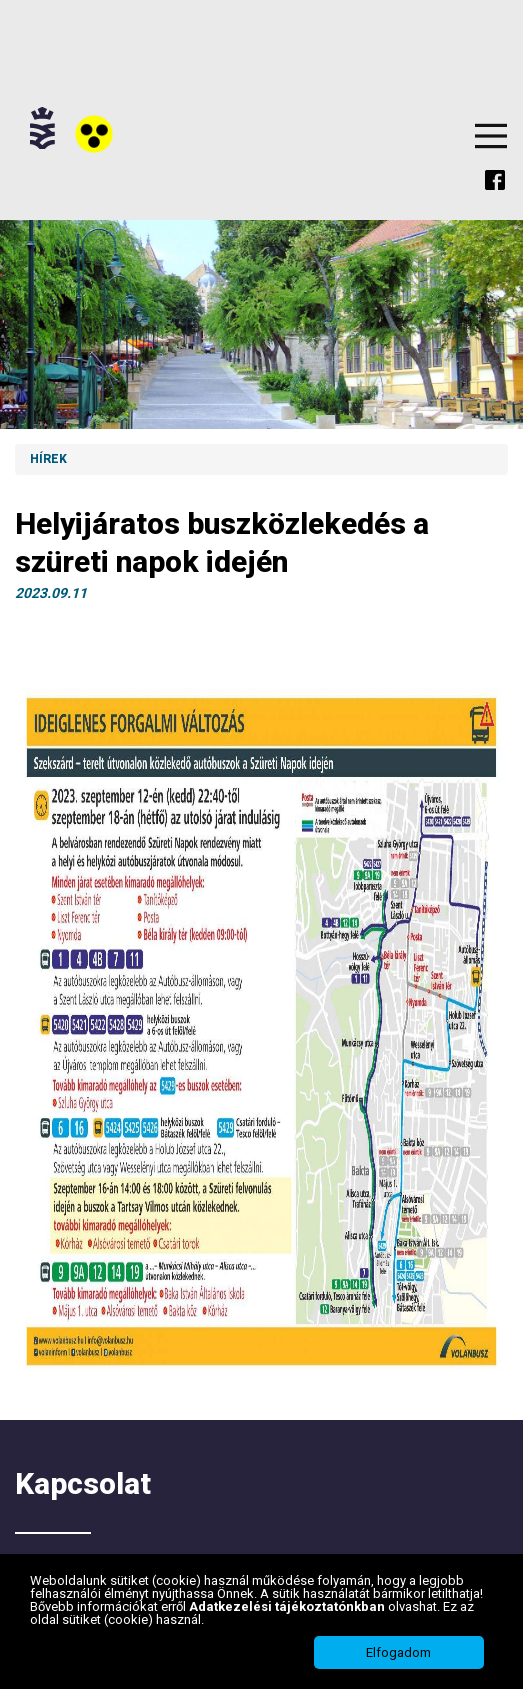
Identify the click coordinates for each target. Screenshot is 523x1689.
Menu (491, 136)
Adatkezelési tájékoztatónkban (288, 1606)
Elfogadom (398, 1652)
